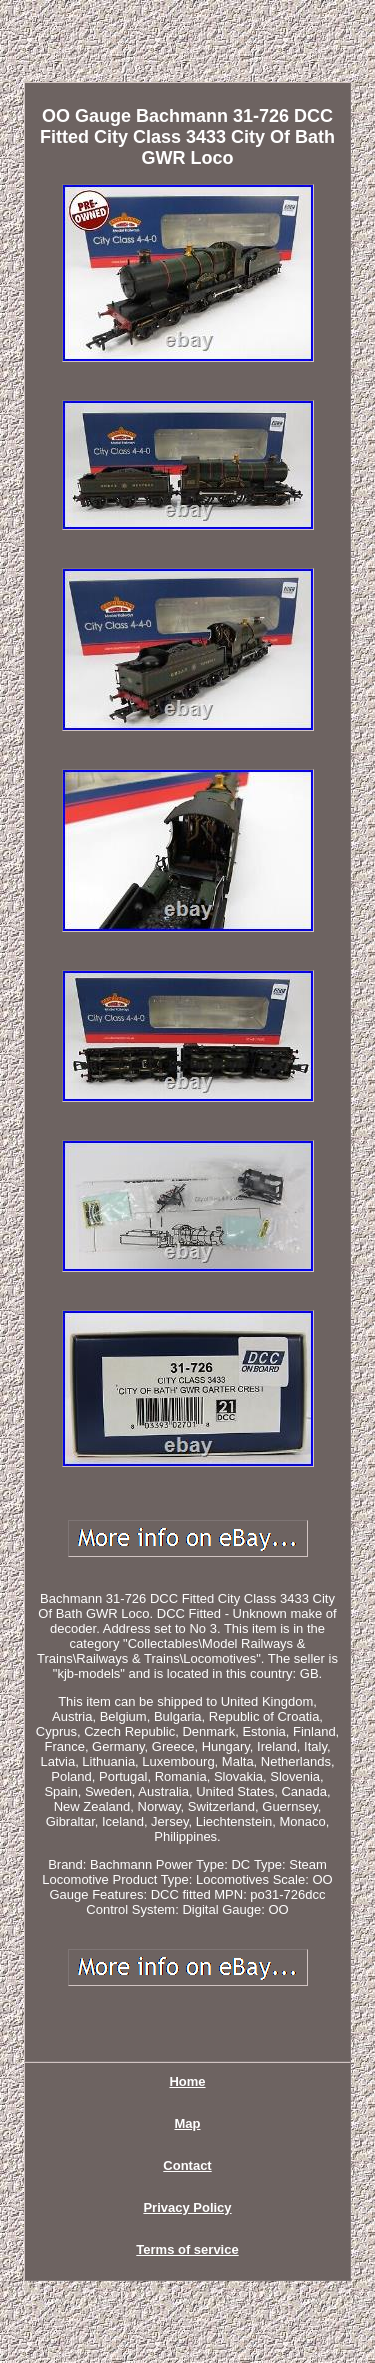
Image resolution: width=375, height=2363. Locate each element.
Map (188, 2123)
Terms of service (187, 2249)
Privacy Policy (187, 2207)
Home (187, 2081)
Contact (187, 2165)
